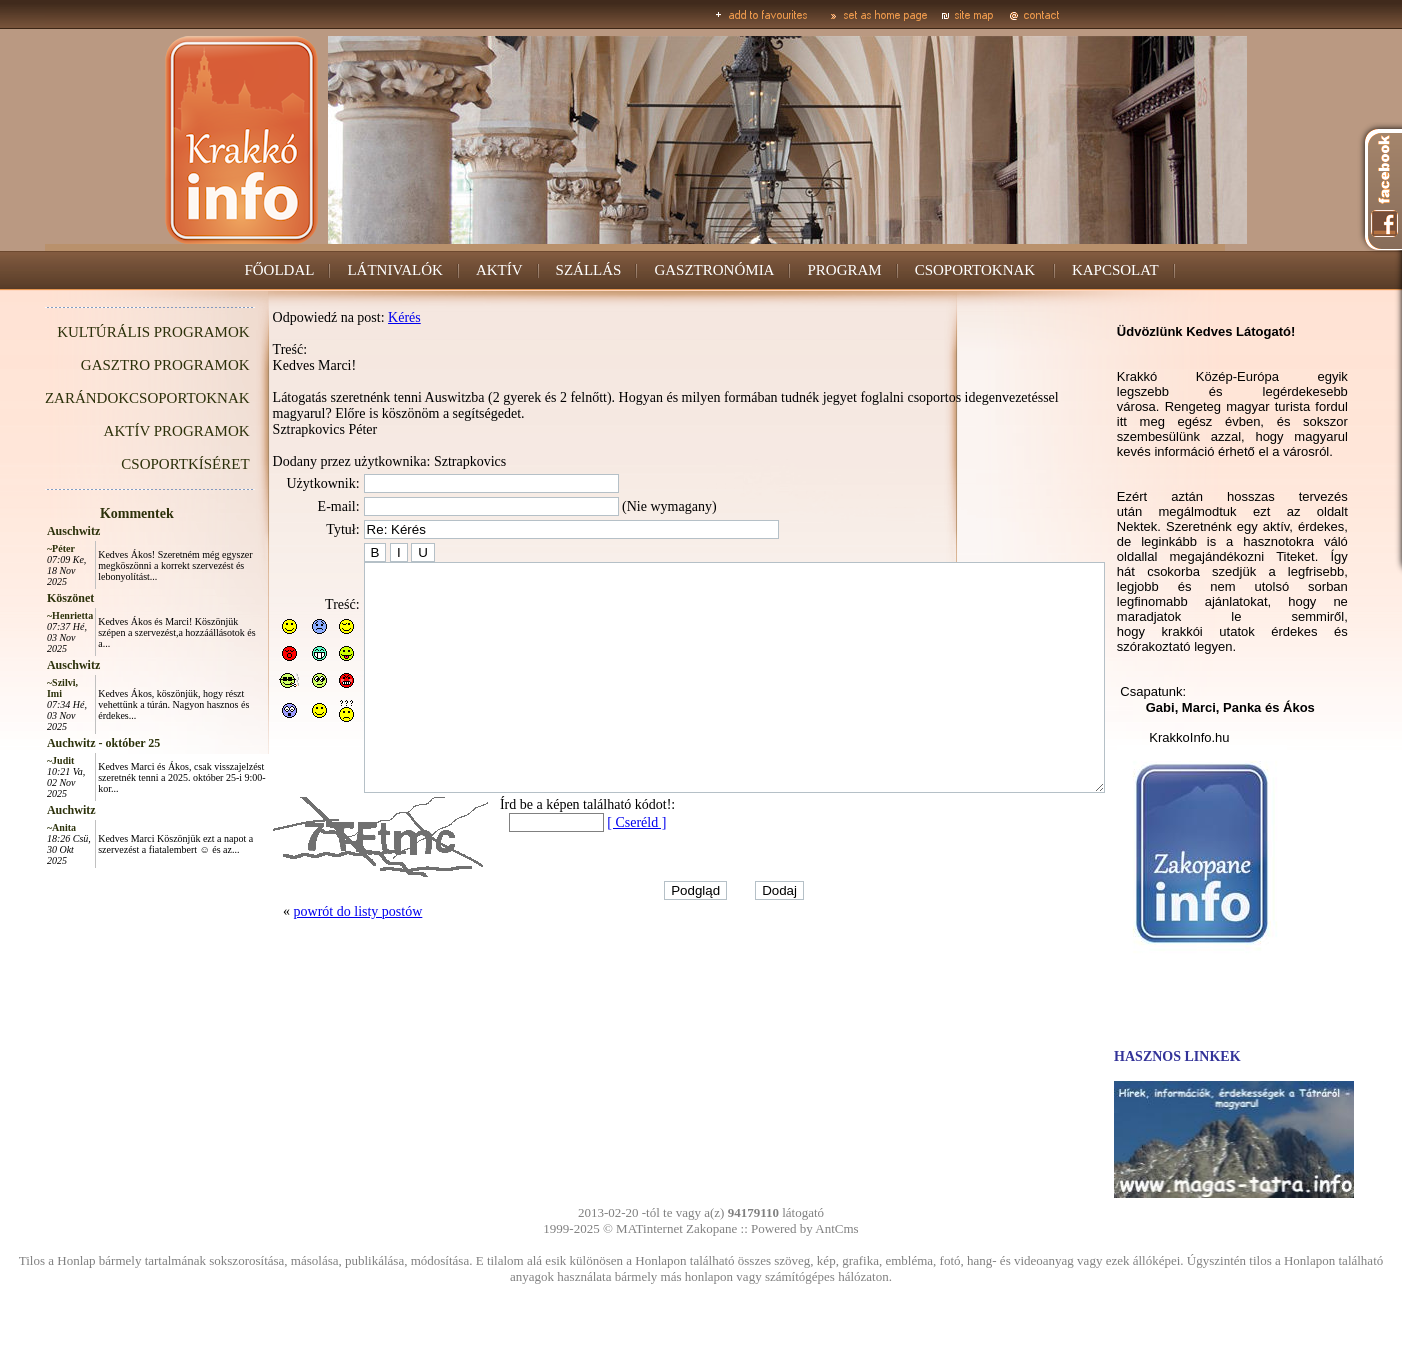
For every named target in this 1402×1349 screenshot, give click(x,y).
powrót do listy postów (313, 956)
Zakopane (711, 1228)
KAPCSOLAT (1115, 270)
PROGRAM (845, 270)
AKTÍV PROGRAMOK (132, 431)
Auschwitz (28, 531)
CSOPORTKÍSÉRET (140, 464)
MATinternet (649, 1228)
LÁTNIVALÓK (396, 270)
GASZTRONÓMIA (715, 270)
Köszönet (25, 598)
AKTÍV (499, 270)
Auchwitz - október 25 (58, 743)
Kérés (359, 317)
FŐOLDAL (280, 270)
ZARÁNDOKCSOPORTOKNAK (102, 398)
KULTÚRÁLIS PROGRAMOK (108, 332)
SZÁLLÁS (589, 270)
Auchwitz (26, 810)
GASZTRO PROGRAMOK (120, 365)
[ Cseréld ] (591, 867)
